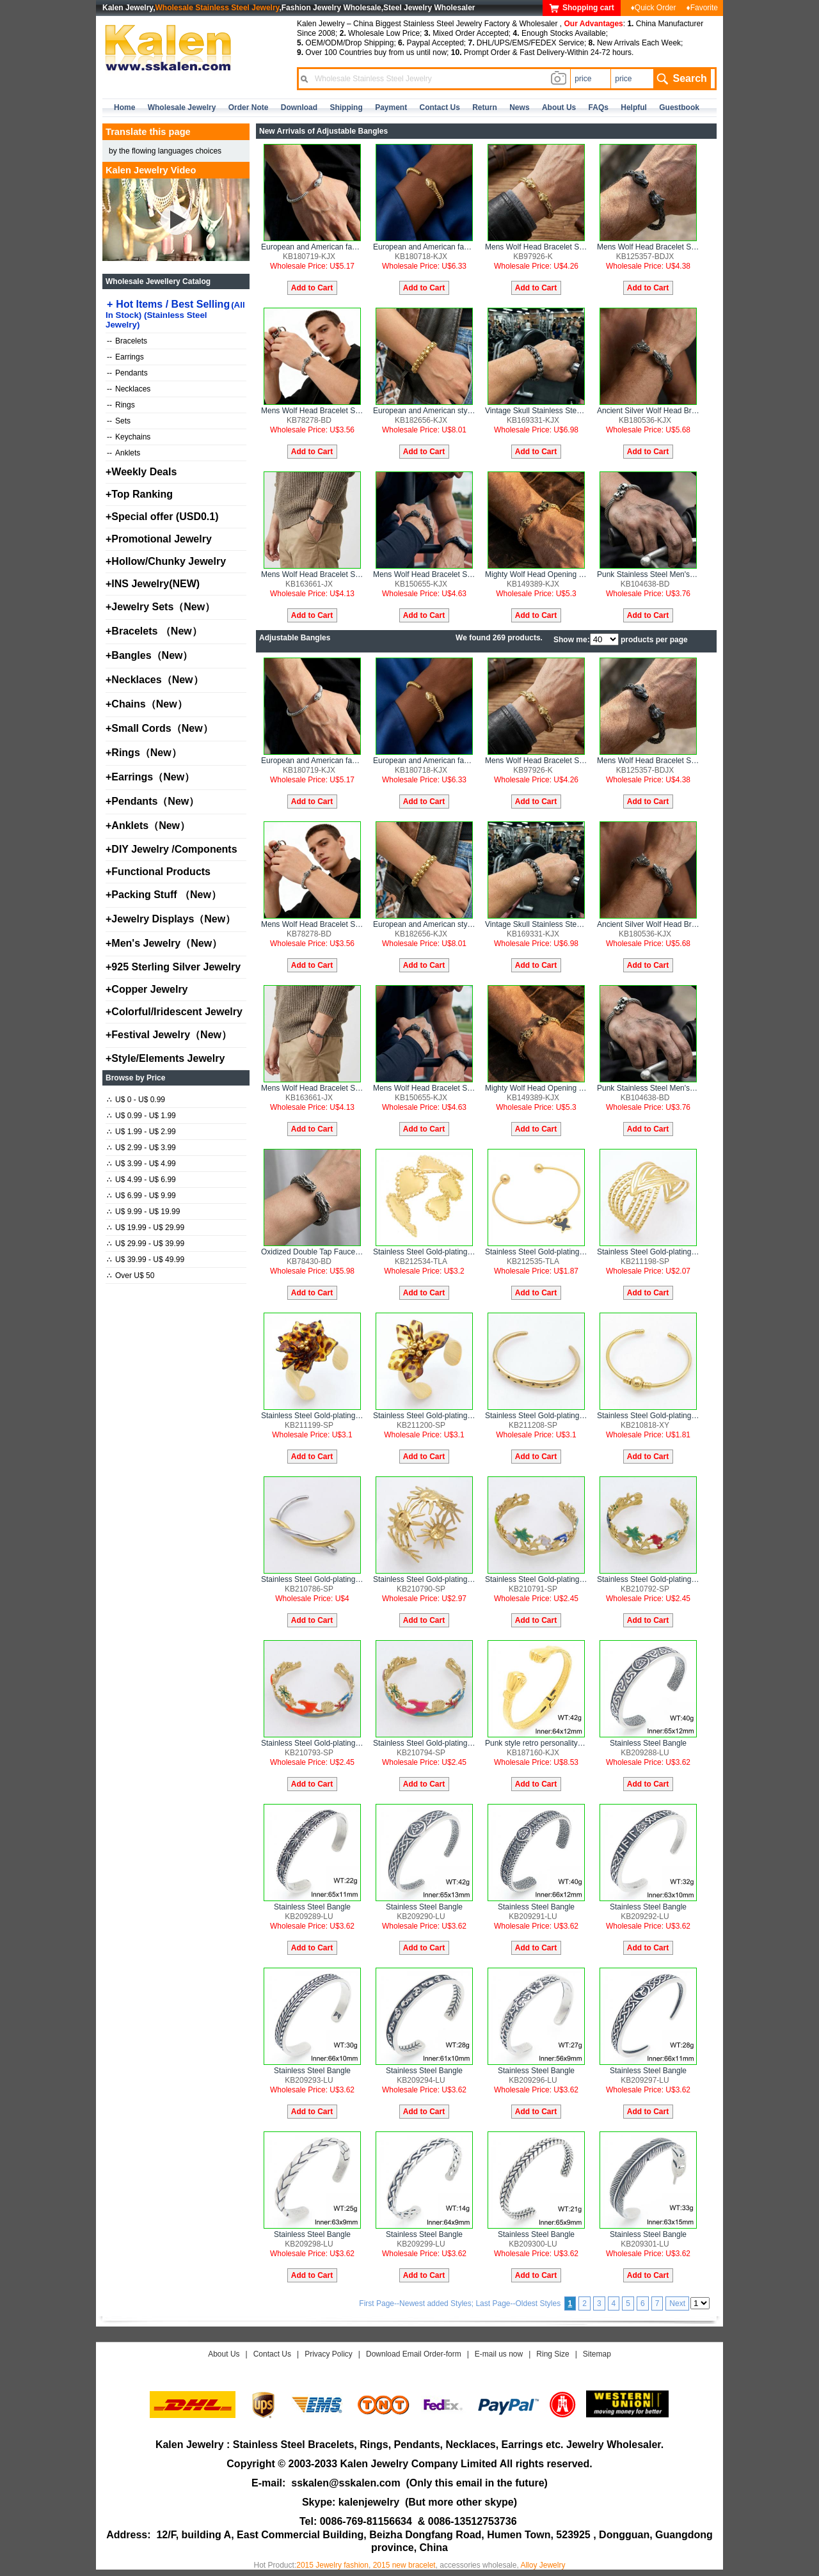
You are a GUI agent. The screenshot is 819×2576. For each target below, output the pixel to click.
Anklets (123, 452)
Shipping (346, 107)
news (519, 107)
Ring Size (552, 2354)
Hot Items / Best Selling (175, 314)
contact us (440, 107)
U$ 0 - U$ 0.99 (136, 1099)
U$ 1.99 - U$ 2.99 (141, 1131)
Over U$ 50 (130, 1275)
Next (677, 2303)
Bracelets (127, 340)
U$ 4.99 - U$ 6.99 (141, 1179)
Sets (119, 420)
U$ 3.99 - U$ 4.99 (141, 1163)
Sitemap (597, 2354)
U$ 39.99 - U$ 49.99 (145, 1259)
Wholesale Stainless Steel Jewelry (217, 7)
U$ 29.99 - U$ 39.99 (145, 1243)
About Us (223, 2354)
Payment (391, 107)
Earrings (125, 356)
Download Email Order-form (413, 2354)
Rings (121, 404)
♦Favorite (702, 7)
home (124, 107)
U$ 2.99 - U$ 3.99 (141, 1147)
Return (484, 107)
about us (559, 107)
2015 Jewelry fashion (332, 2565)
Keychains (128, 436)
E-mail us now (499, 2354)
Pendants (127, 372)
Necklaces (128, 388)
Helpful (634, 107)
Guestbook (679, 107)
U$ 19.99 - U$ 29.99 (145, 1227)
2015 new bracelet (404, 2565)
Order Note (248, 107)
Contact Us (272, 2354)
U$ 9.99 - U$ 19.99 (143, 1211)
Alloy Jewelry (542, 2565)
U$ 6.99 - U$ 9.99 (141, 1195)
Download (299, 107)
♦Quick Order (653, 7)
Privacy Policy (329, 2354)
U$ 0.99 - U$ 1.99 (141, 1115)
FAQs (598, 107)
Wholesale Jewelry (182, 107)
